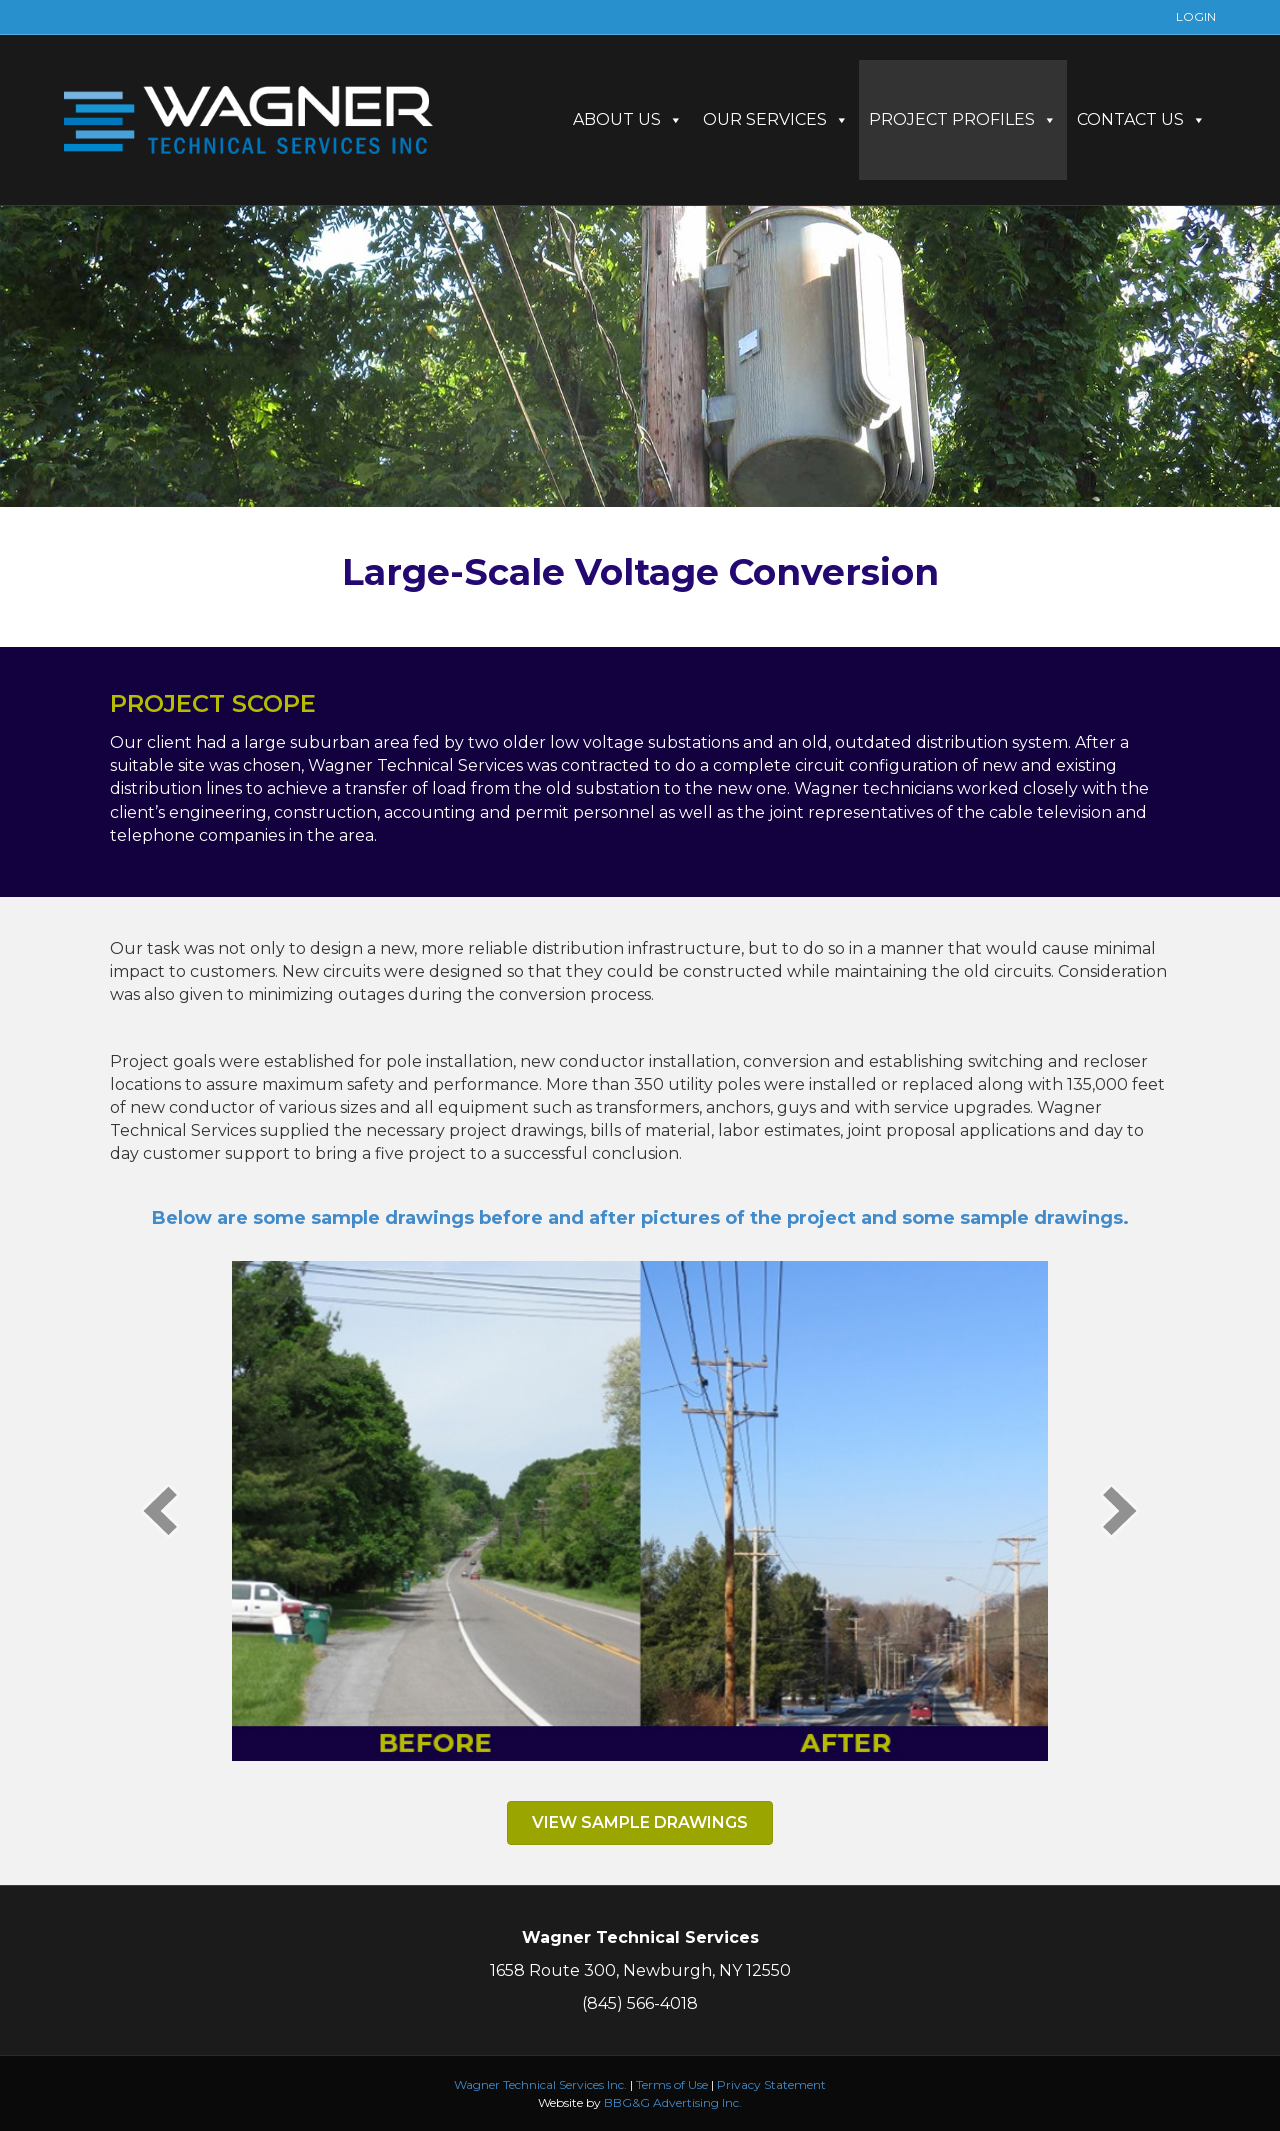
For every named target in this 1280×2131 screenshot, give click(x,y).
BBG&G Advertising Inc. (673, 2102)
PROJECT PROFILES (963, 119)
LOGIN (1196, 16)
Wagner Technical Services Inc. (540, 2084)
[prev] (160, 1510)
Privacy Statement (771, 2084)
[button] (640, 1823)
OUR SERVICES (776, 119)
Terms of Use (672, 2084)
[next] (1120, 1510)
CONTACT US (1141, 119)
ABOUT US (628, 119)
